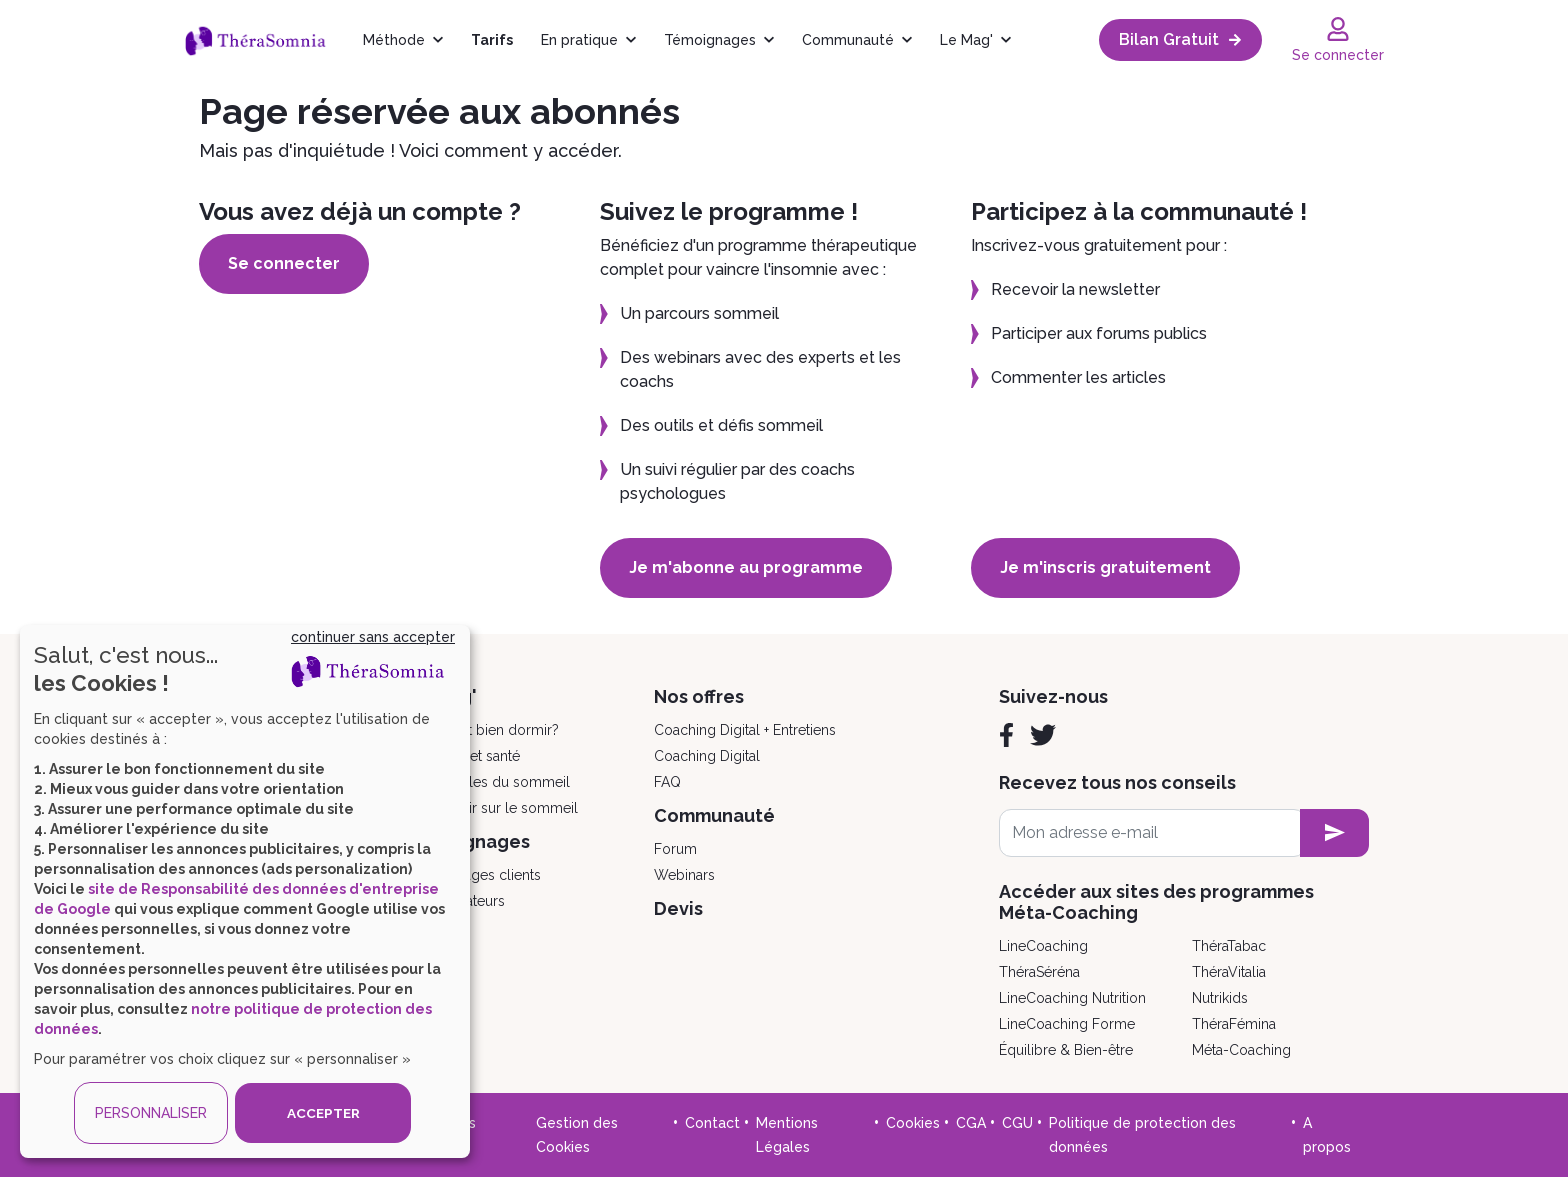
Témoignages (710, 40)
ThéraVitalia (1229, 972)
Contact (712, 1123)
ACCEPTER (323, 1113)
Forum (675, 849)
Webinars (684, 875)
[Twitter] (1043, 735)
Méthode (394, 40)
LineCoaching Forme (1067, 1024)
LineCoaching (1043, 946)
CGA (971, 1123)
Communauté (848, 40)
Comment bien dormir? (483, 730)
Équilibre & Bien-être (1066, 1050)
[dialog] (245, 891)
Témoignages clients (474, 875)
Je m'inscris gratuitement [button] (1112, 567)
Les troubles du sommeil (488, 782)
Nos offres (699, 696)
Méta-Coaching (1241, 1050)
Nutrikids (1220, 998)
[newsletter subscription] (1334, 833)
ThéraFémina (1234, 1024)
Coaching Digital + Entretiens (745, 730)
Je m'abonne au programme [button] (753, 567)
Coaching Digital (707, 756)
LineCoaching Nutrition (1072, 998)
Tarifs (492, 40)
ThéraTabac (1229, 946)
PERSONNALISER (151, 1113)
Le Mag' (966, 40)
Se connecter (291, 263)
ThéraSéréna (1039, 972)
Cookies (913, 1123)
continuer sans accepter (373, 637)
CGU (1017, 1123)
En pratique (579, 40)
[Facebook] (1006, 735)
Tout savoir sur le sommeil (492, 808)
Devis (678, 908)
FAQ (667, 782)
